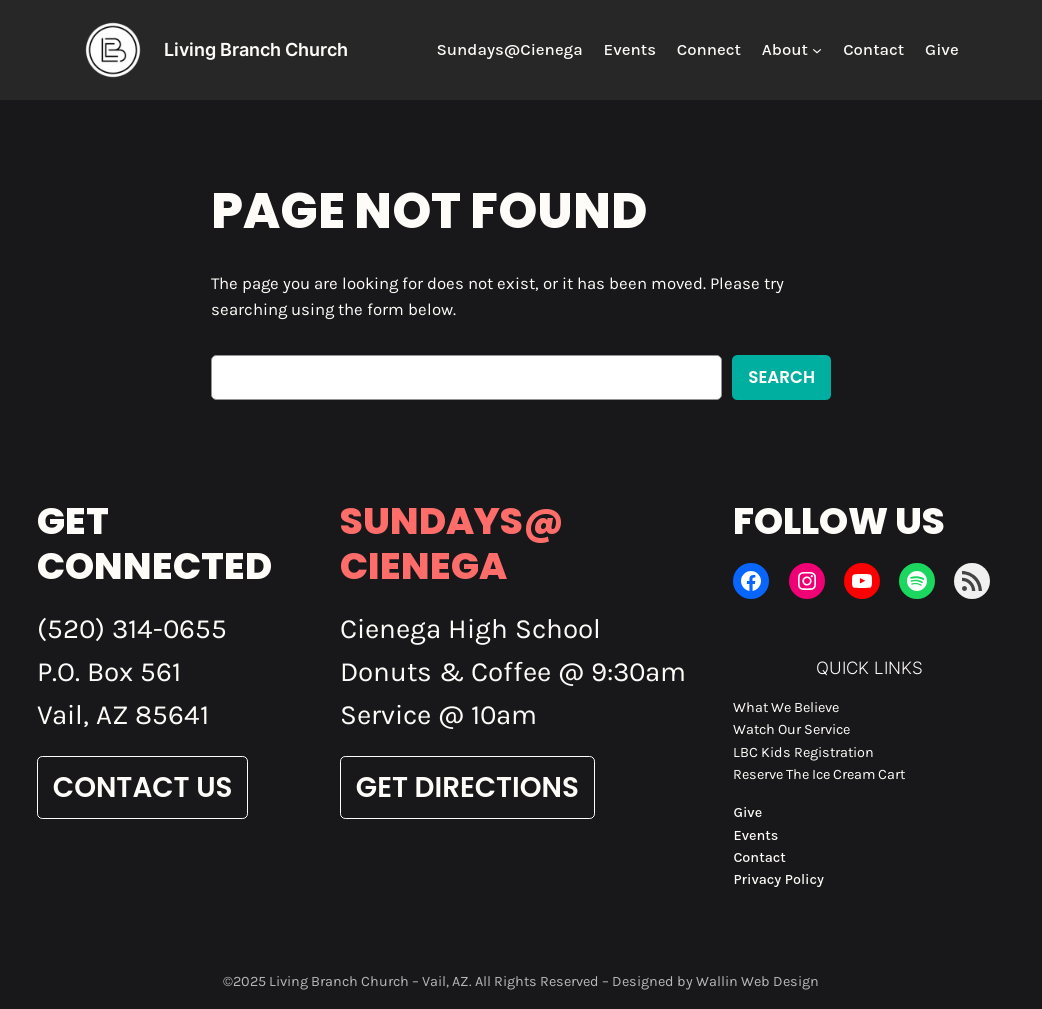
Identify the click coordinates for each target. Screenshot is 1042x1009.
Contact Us (143, 787)
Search (781, 377)
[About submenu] (817, 50)
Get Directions (467, 787)
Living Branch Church (256, 49)
